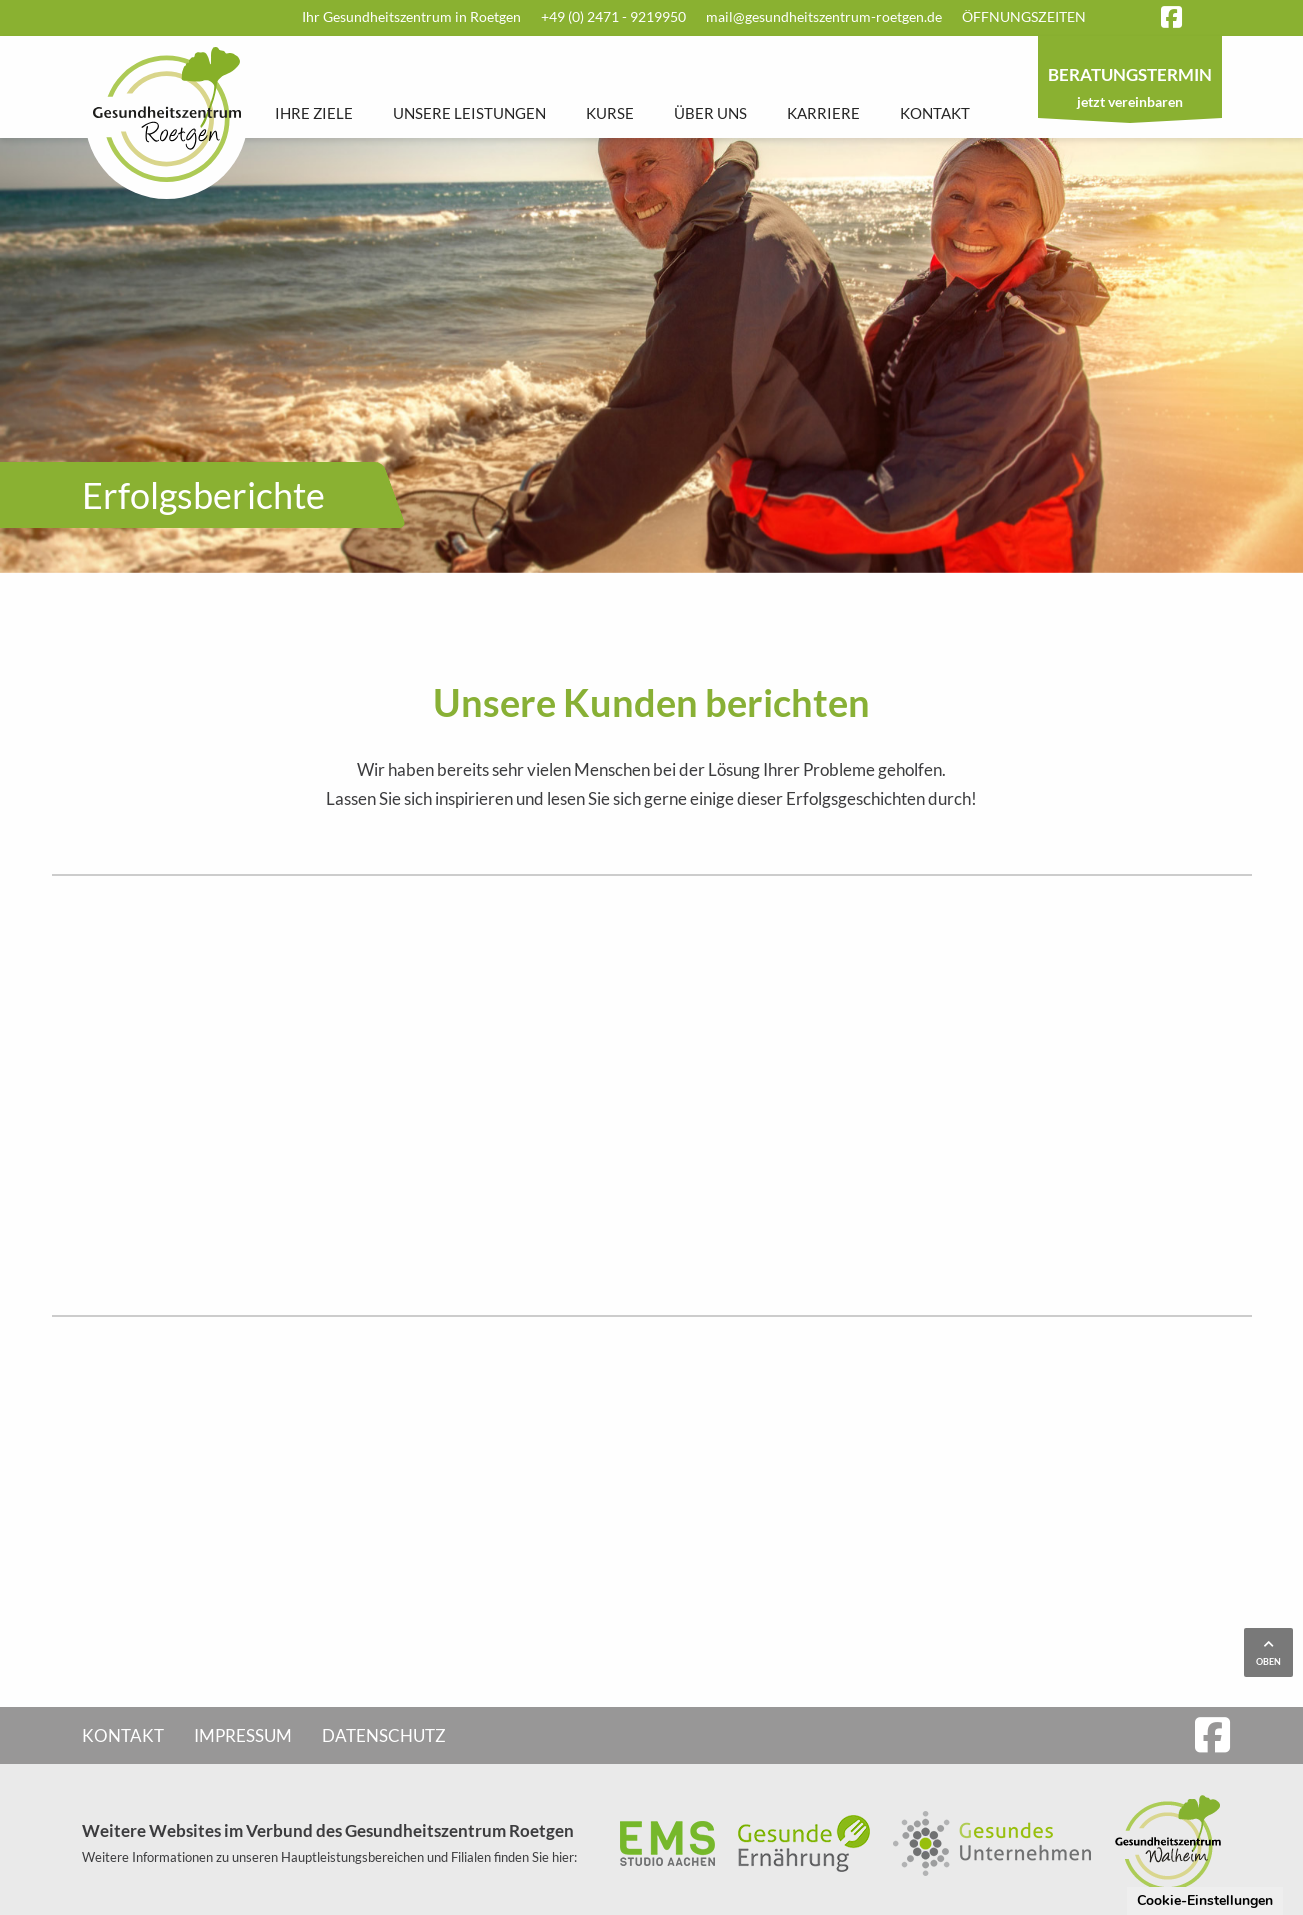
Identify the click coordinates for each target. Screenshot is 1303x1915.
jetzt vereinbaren (1130, 90)
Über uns (710, 113)
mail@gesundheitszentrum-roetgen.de (824, 16)
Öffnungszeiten (1024, 16)
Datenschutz (384, 1735)
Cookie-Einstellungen (1205, 1900)
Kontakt (935, 113)
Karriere (823, 113)
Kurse (610, 113)
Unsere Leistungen (469, 113)
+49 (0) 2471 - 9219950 (613, 16)
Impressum (243, 1735)
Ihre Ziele (314, 113)
